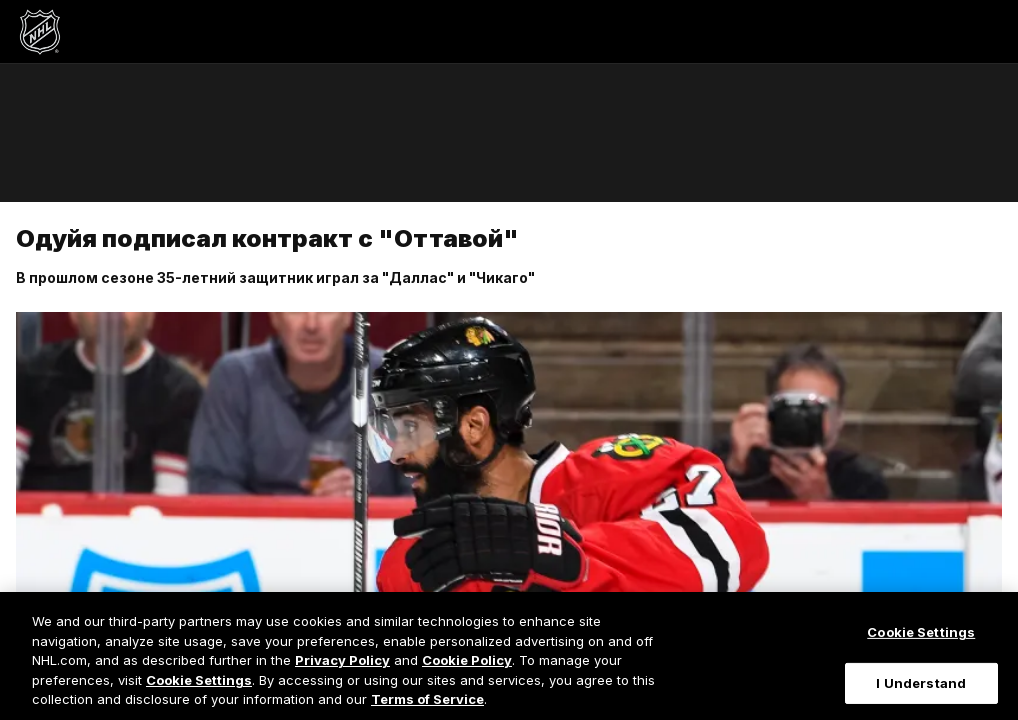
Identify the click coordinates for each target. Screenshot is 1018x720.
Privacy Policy (342, 660)
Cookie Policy (467, 660)
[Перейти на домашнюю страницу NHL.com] (40, 32)
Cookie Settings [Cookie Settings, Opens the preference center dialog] (921, 632)
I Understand (921, 683)
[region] (509, 656)
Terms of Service (427, 699)
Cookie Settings (199, 680)
